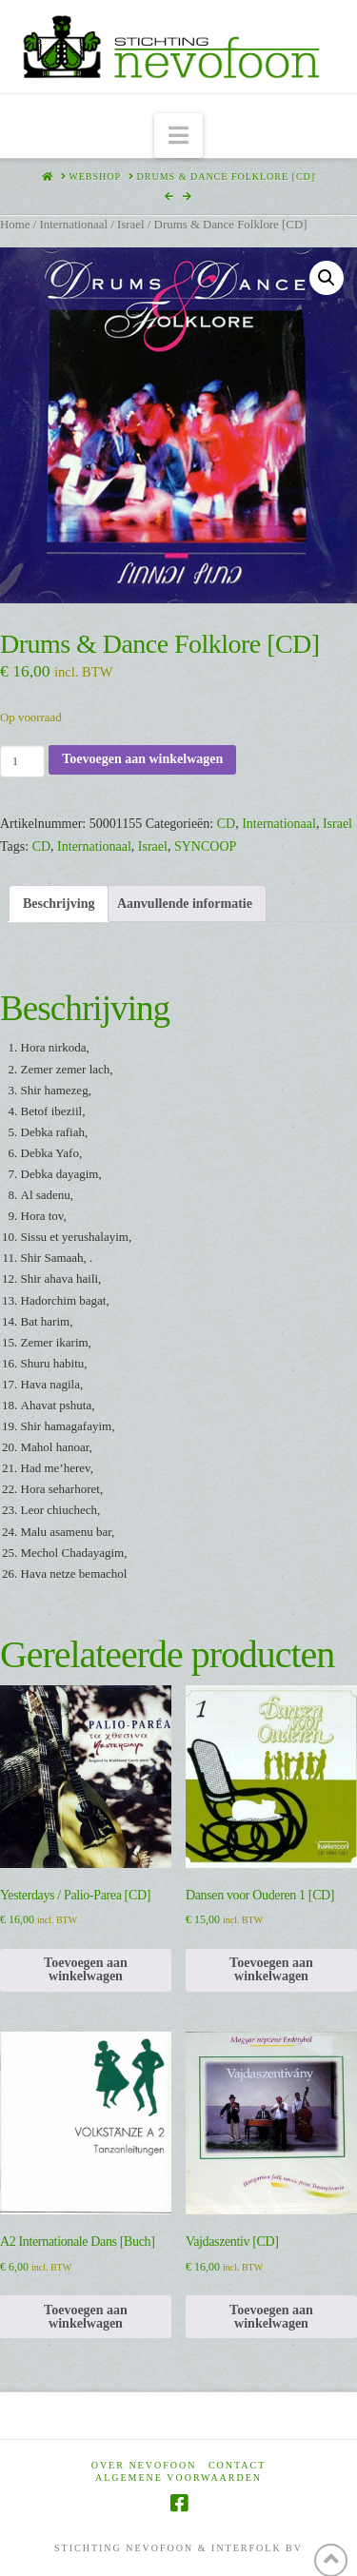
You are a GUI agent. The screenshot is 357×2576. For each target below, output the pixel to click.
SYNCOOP (205, 846)
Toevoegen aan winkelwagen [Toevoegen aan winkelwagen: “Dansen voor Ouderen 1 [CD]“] (271, 1969)
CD (226, 823)
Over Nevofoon (144, 2465)
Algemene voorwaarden (178, 2477)
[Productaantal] (22, 761)
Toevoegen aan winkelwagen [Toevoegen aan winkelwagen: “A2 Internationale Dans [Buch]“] (86, 2316)
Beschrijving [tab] (58, 903)
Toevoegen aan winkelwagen (142, 759)
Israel (131, 224)
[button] (178, 135)
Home (15, 224)
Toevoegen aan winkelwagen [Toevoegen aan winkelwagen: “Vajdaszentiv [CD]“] (271, 2316)
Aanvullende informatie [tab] (184, 903)
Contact (237, 2465)
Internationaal (73, 224)
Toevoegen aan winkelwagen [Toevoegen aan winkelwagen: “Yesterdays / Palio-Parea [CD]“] (86, 1969)
